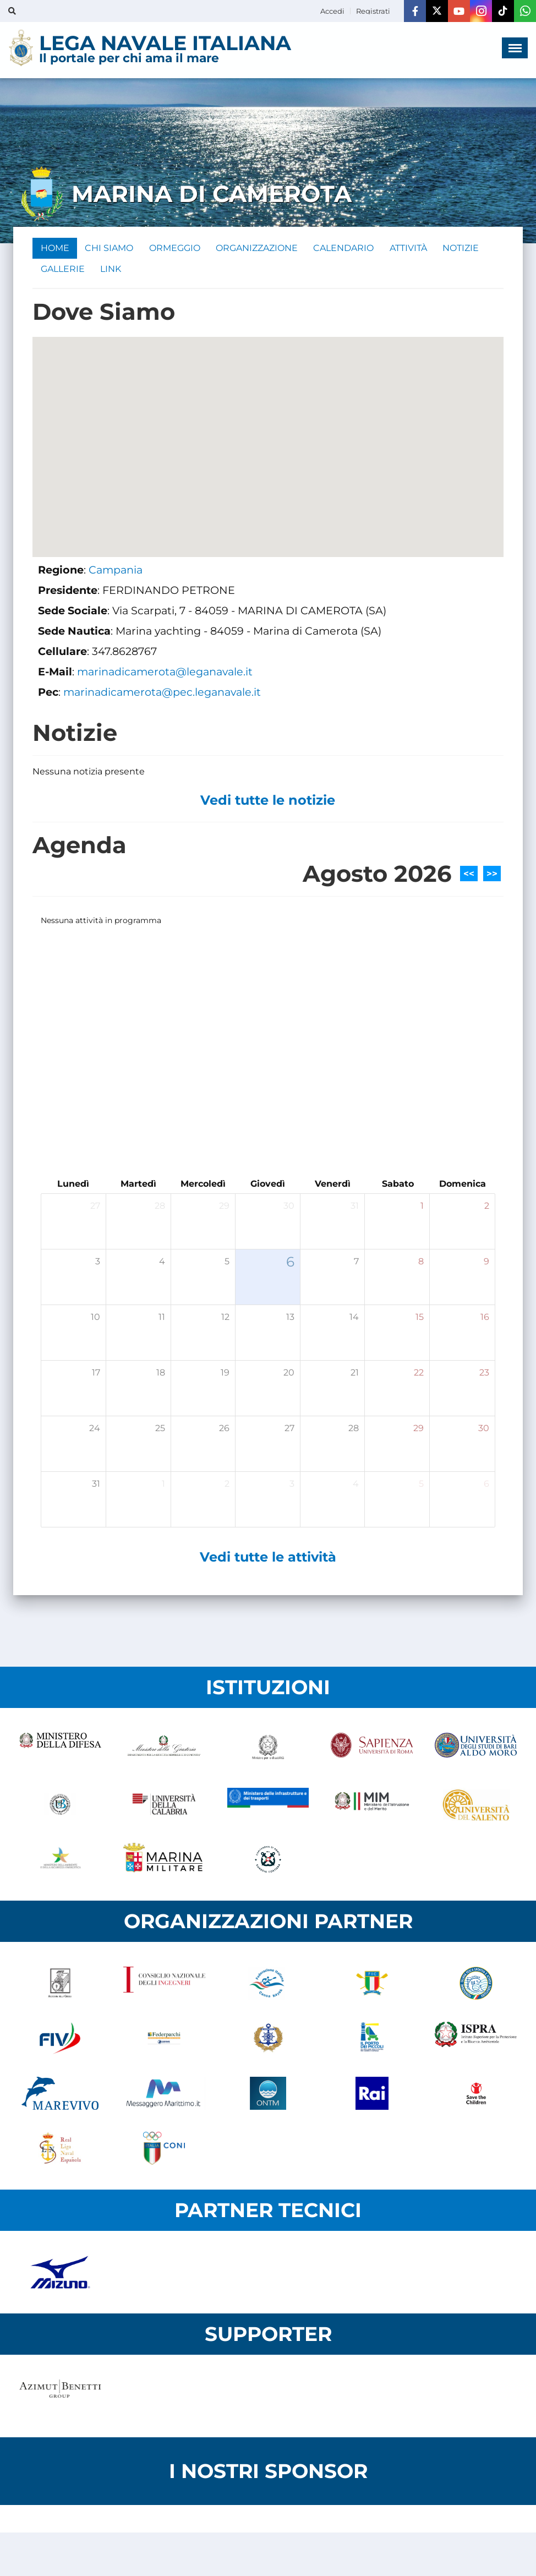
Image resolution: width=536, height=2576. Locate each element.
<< (468, 875)
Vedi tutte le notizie (267, 802)
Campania (116, 571)
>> (491, 875)
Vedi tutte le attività (268, 1559)
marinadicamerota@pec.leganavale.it (162, 694)
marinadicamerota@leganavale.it (165, 673)
